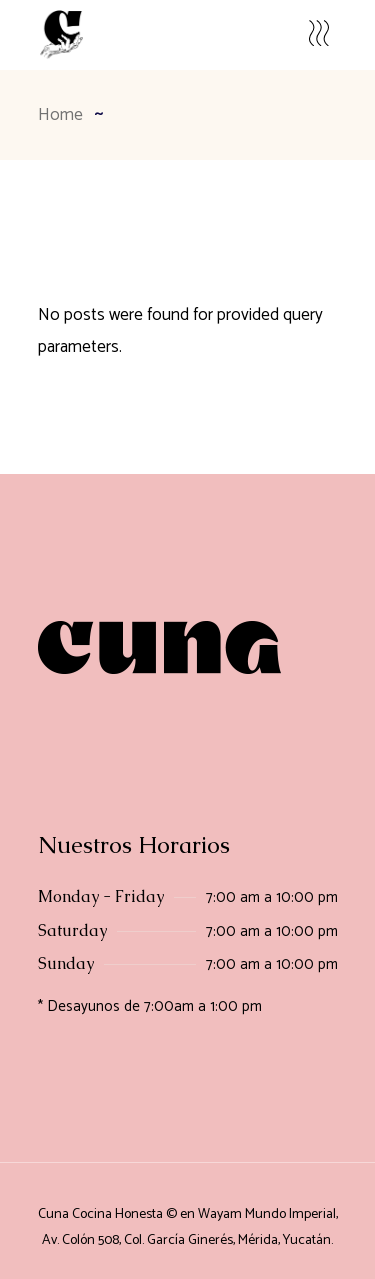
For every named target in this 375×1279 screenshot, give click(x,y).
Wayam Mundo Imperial (267, 1214)
